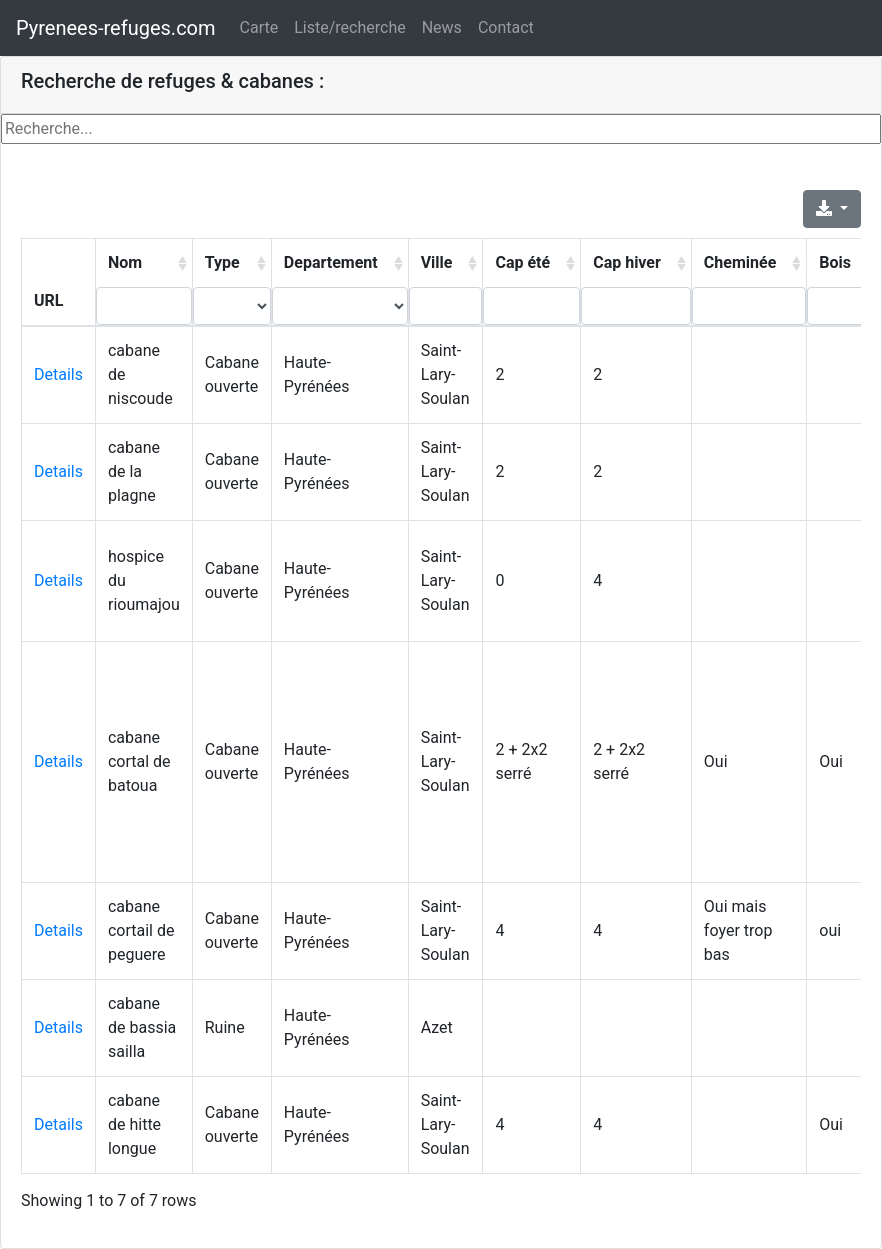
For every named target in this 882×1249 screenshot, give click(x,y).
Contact (506, 27)
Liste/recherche (349, 27)
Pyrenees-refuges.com (116, 28)
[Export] (832, 209)
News (442, 27)
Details (58, 374)
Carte (259, 27)
